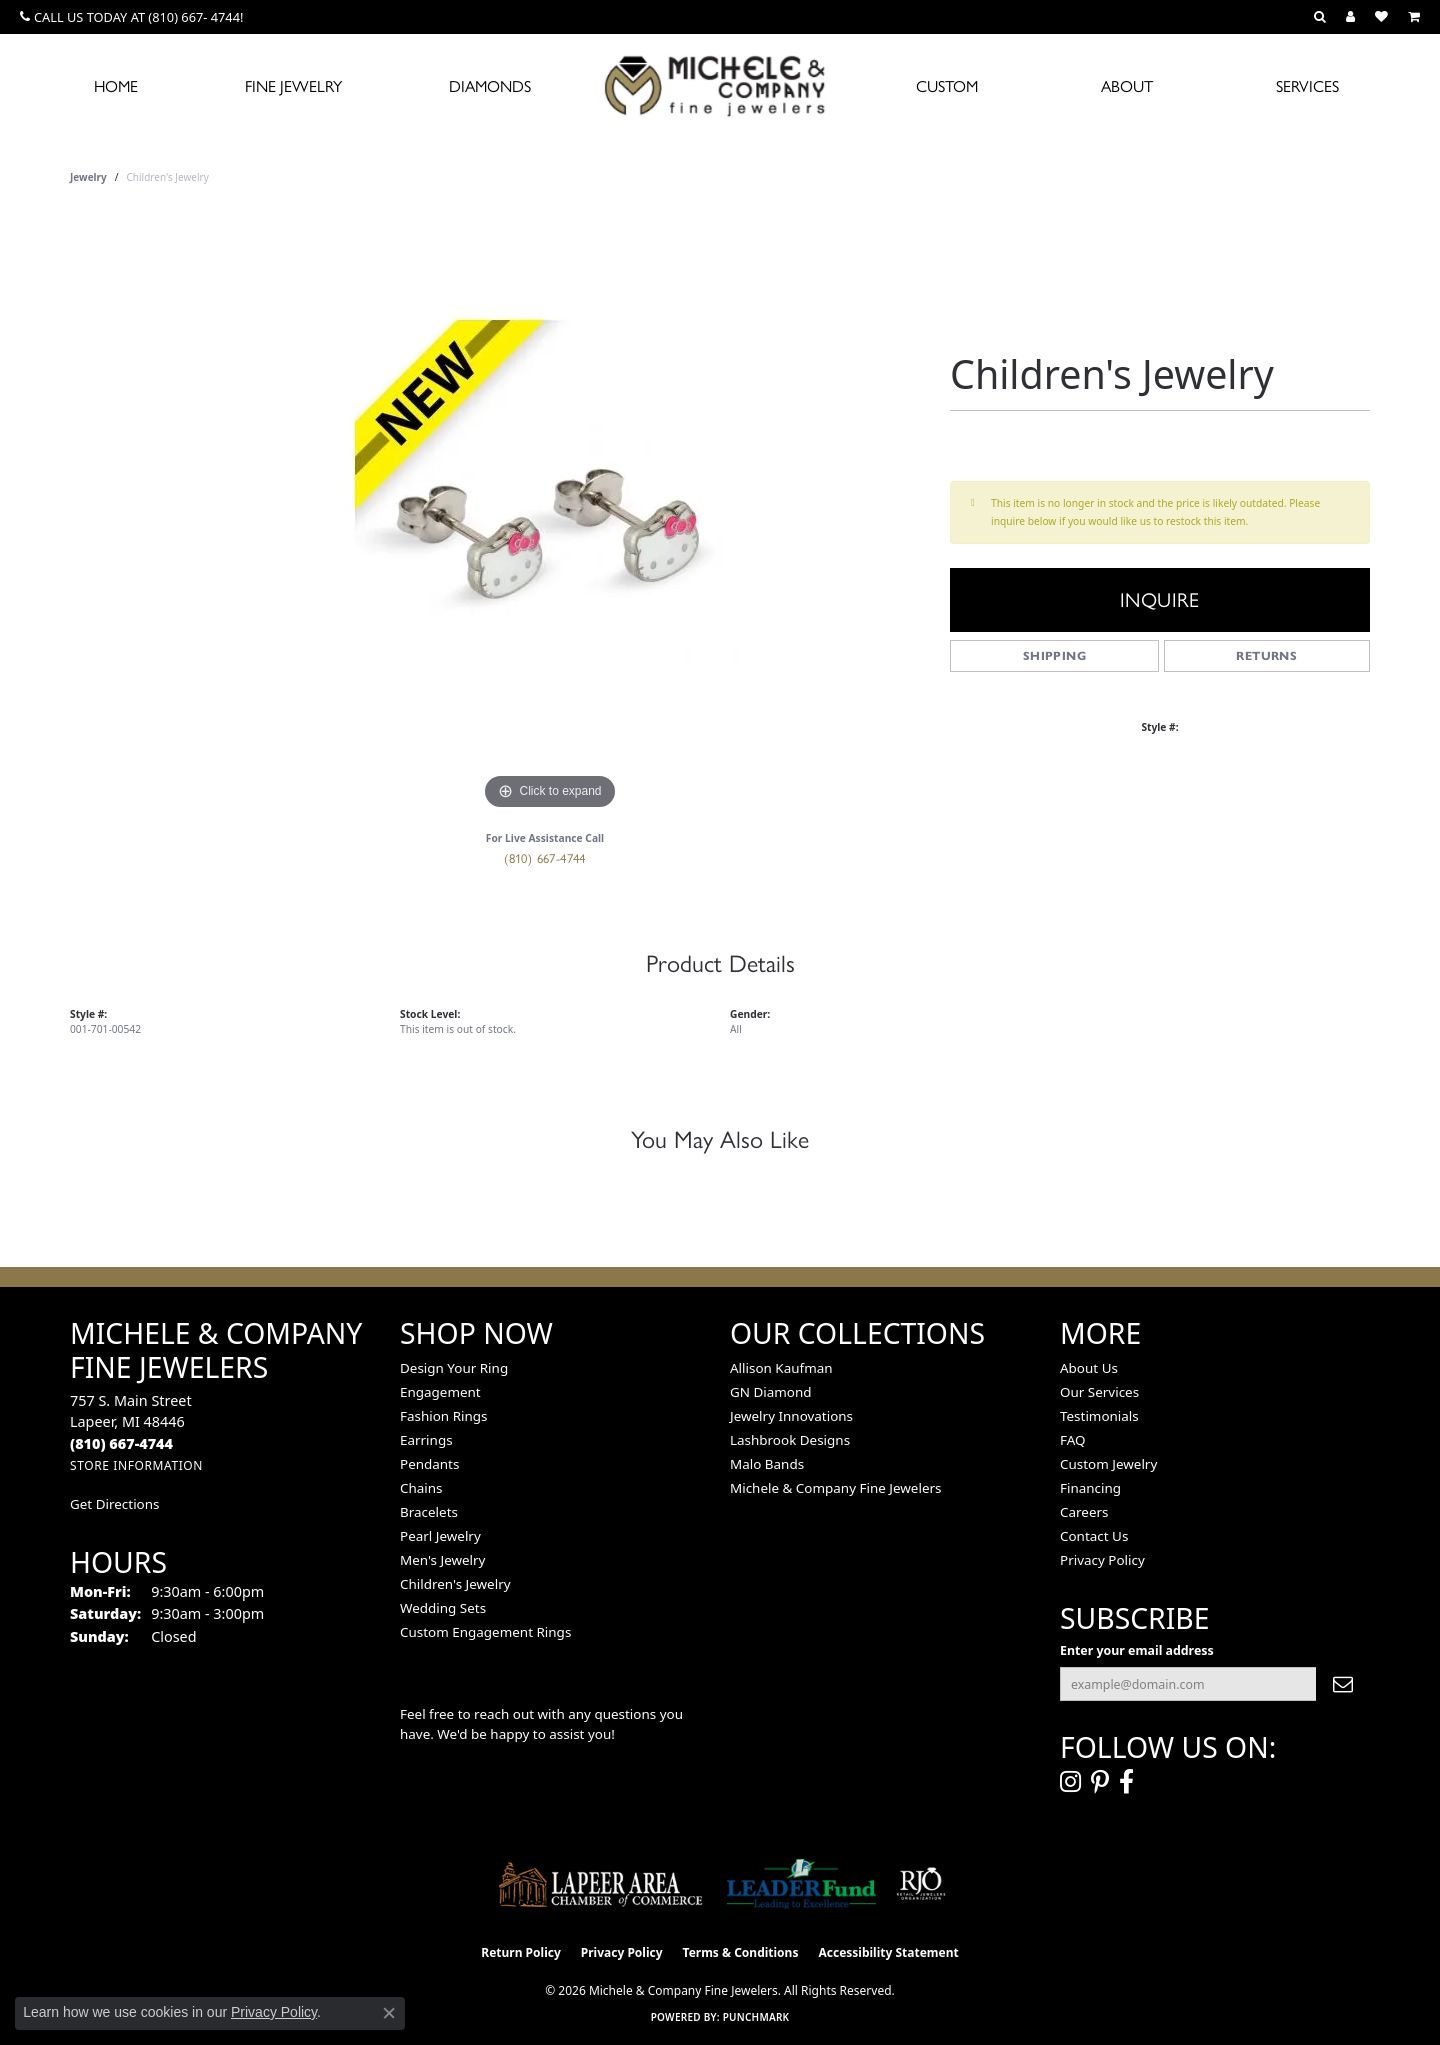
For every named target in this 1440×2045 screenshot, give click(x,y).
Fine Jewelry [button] (293, 86)
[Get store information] (136, 1465)
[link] (131, 17)
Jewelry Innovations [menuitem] (791, 1416)
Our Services (1099, 1392)
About (1127, 86)
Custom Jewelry (1108, 1464)
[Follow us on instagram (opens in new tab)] (1070, 1782)
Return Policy (521, 1952)
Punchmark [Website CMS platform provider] (756, 2017)
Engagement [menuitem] (440, 1392)
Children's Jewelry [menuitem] (455, 1584)
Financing (1090, 1488)
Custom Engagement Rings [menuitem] (485, 1632)
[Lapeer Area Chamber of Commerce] (601, 1884)
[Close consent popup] (389, 2013)
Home (116, 86)
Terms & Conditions (741, 1952)
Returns (1266, 655)
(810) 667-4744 (545, 858)
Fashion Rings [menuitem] (443, 1416)
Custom (947, 86)
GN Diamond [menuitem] (771, 1392)
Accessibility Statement (888, 1952)
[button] (1320, 17)
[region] (550, 515)
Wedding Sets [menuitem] (443, 1608)
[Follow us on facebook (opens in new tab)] (1126, 1782)
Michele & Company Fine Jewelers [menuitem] (835, 1488)
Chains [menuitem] (421, 1488)
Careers (1084, 1512)
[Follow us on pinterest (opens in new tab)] (1100, 1782)
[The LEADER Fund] (801, 1884)
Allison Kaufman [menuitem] (781, 1368)
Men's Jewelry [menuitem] (442, 1560)
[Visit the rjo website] (921, 1884)
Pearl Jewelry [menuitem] (440, 1536)
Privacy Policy (1102, 1560)
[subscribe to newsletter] (1343, 1684)
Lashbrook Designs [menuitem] (790, 1440)
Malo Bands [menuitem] (767, 1464)
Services (1307, 86)
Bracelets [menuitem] (429, 1512)
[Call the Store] (121, 1443)
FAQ (1073, 1440)
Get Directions (114, 1504)
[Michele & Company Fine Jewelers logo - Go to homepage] (720, 85)
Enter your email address (1137, 1650)
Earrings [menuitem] (426, 1440)
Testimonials (1099, 1416)
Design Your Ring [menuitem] (454, 1368)
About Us (1089, 1368)
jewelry (88, 177)
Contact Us (1094, 1536)
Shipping (1054, 655)
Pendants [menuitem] (429, 1464)
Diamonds (490, 86)
